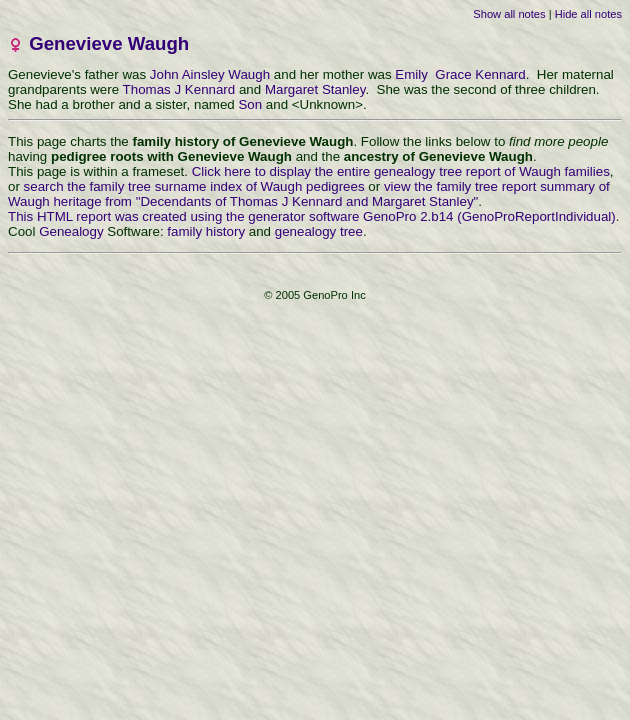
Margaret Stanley (315, 89)
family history (206, 231)
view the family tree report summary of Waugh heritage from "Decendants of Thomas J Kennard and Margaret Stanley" (309, 194)
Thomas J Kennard (179, 89)
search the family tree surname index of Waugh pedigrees (194, 186)
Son (250, 104)
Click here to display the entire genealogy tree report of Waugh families (401, 171)
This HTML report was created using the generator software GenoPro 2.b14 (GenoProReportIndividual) (312, 216)
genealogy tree (319, 231)
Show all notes (509, 14)
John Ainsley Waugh (210, 74)
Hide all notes (588, 14)
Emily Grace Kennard (460, 74)
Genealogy (71, 231)
